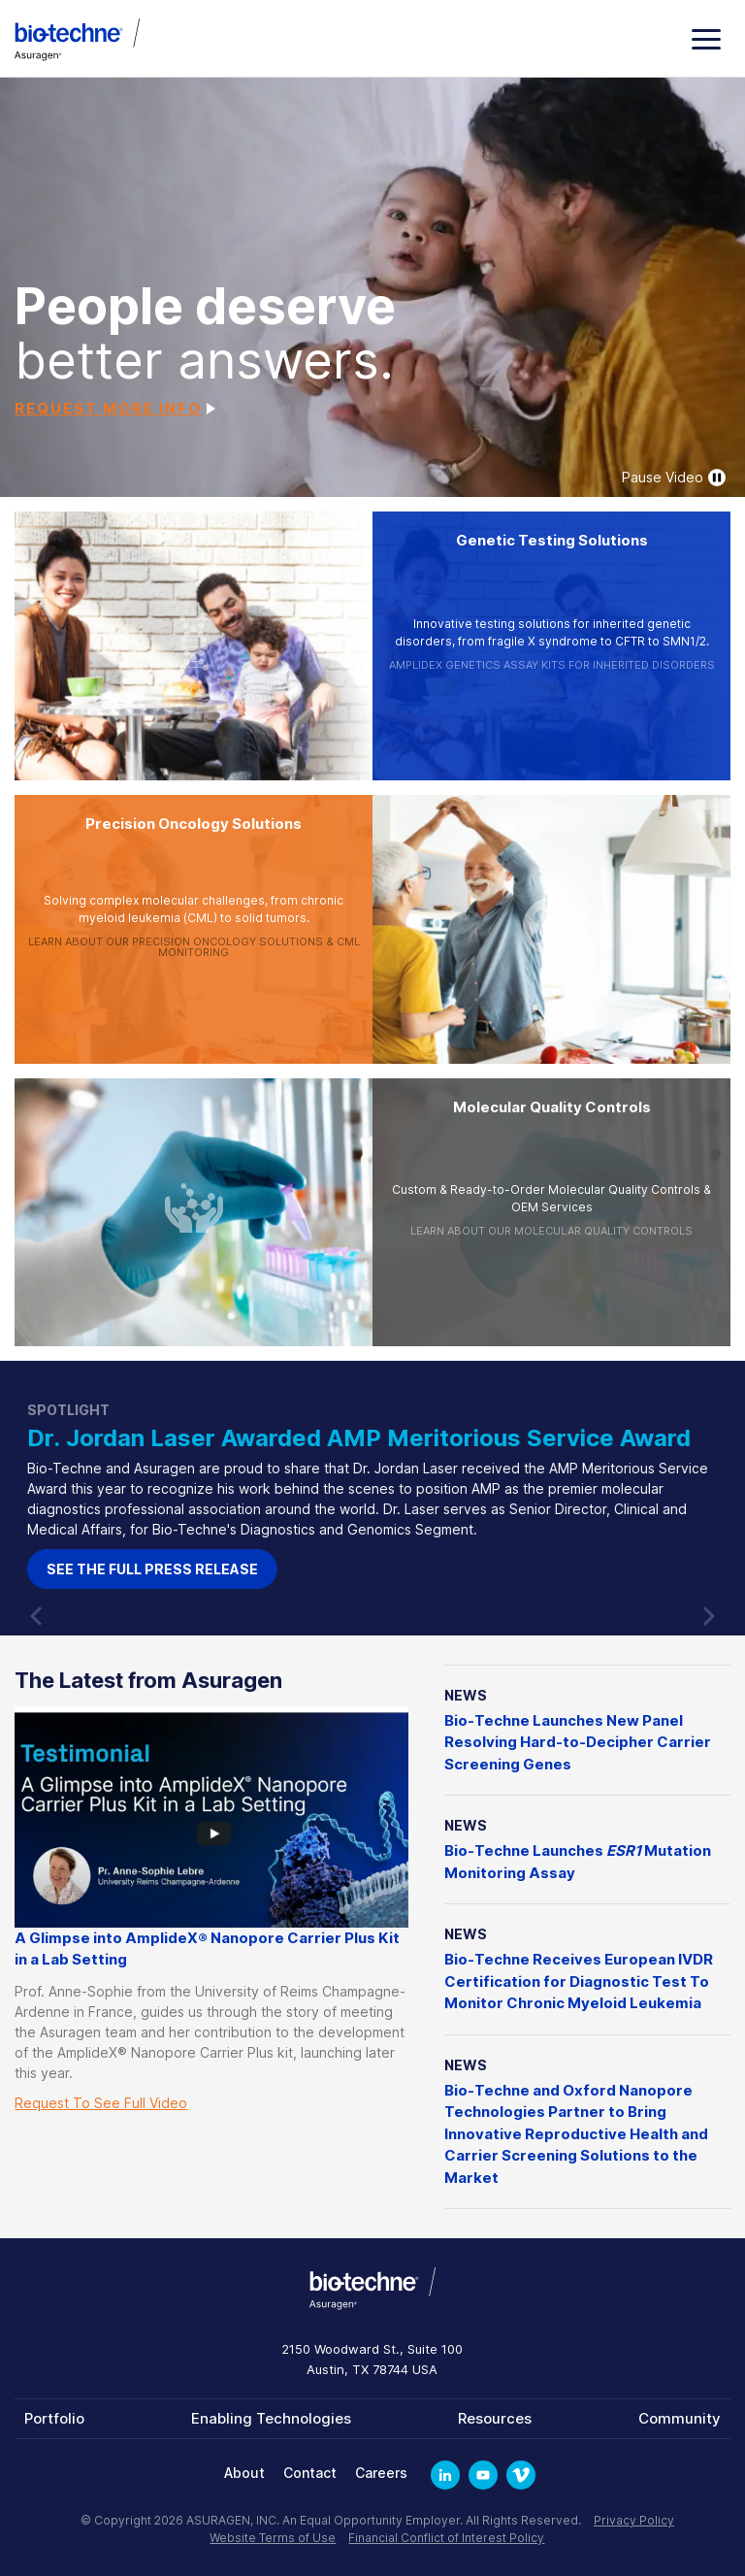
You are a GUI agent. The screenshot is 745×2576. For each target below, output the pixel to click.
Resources (495, 2418)
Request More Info (108, 408)
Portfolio (54, 2418)
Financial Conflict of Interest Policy (446, 2537)
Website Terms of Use (273, 2537)
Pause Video (674, 477)
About (244, 2472)
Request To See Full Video (101, 2103)
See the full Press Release (287, 1569)
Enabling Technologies (271, 2418)
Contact (310, 2472)
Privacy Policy (634, 2520)
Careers (381, 2472)
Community (679, 2418)
